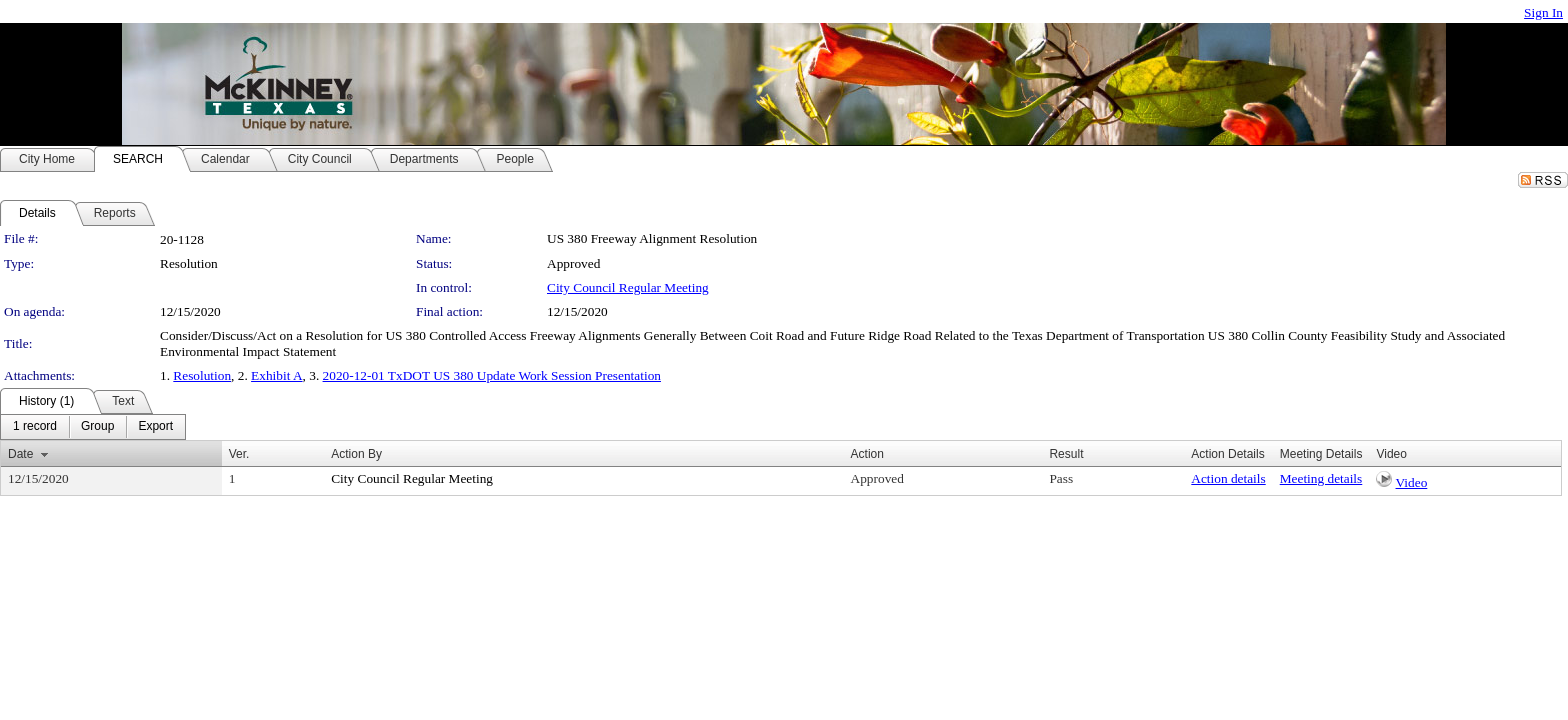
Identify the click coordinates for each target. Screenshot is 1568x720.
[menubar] (93, 427)
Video (1412, 482)
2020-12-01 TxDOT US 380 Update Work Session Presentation (492, 375)
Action (867, 454)
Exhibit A (276, 375)
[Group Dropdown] (97, 427)
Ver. (239, 454)
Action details (1228, 478)
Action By (356, 454)
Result (1066, 454)
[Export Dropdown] (155, 427)
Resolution (202, 375)
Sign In (1543, 12)
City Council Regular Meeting (628, 287)
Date (20, 454)
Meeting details (1321, 478)
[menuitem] (35, 427)
